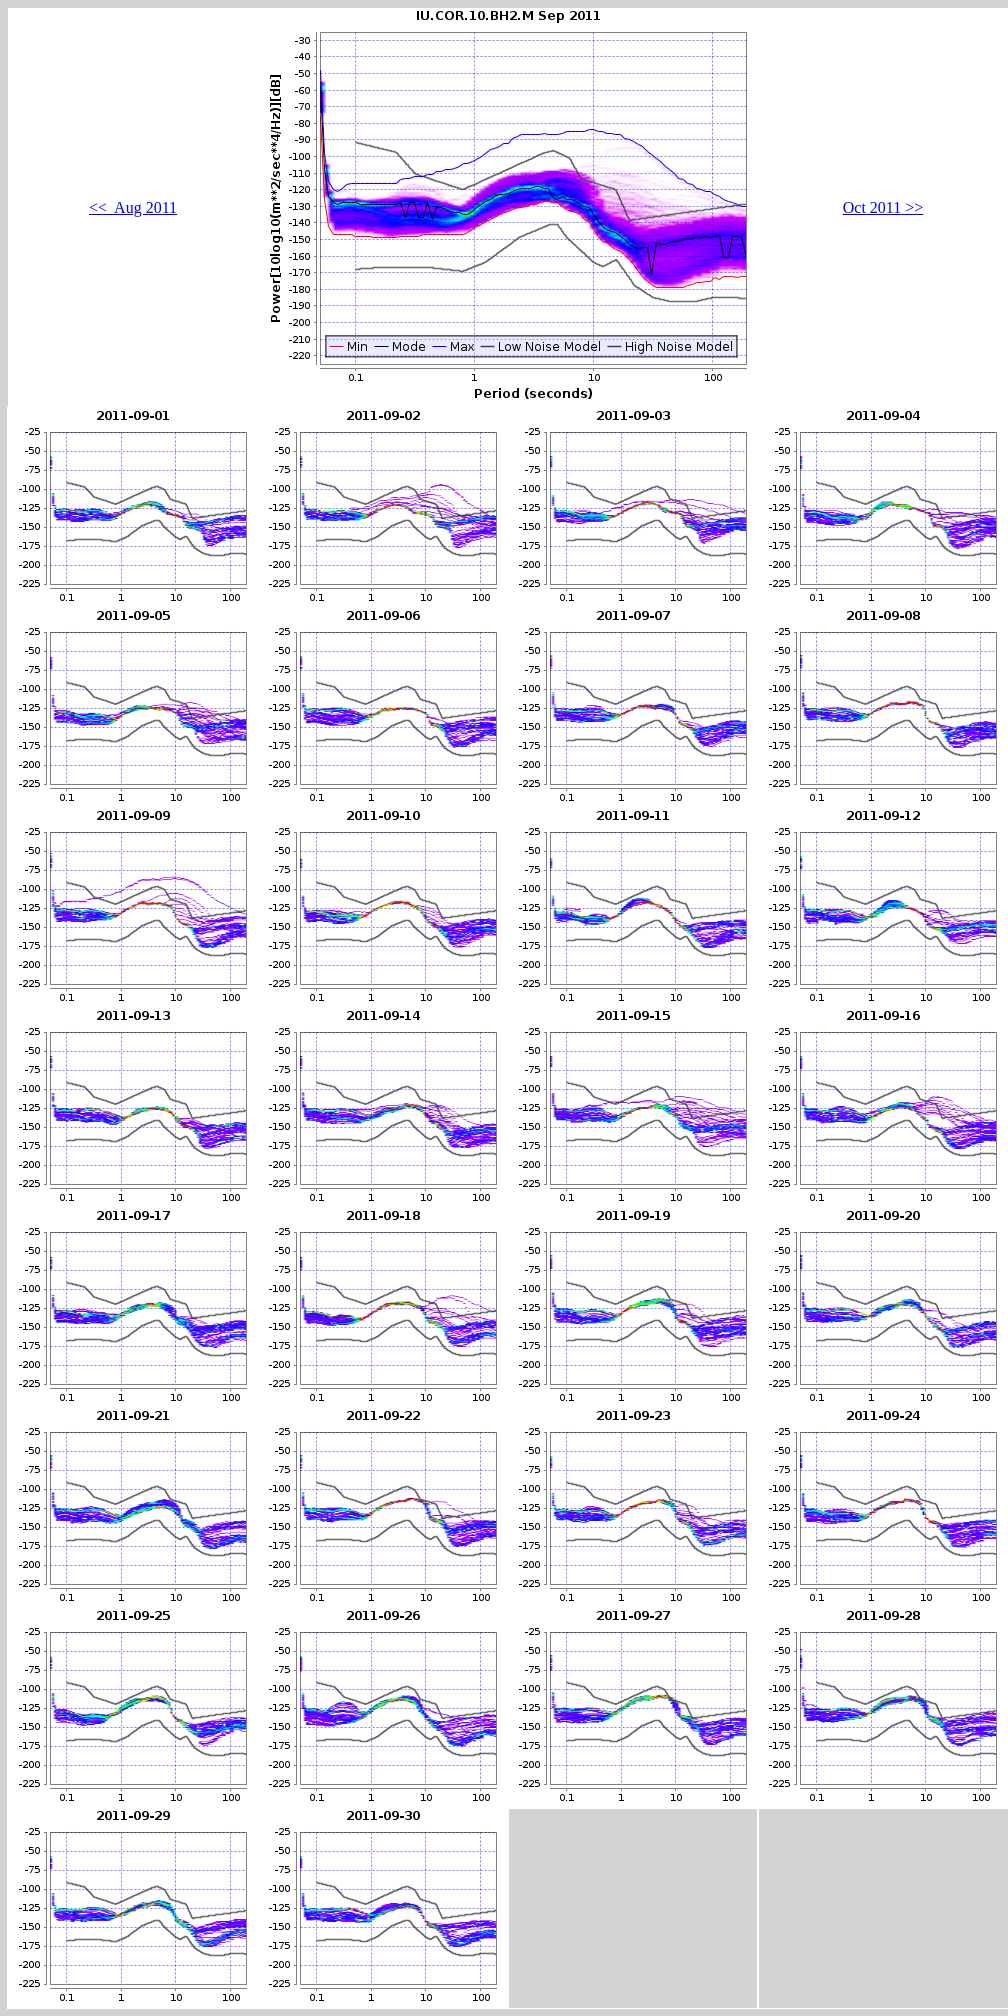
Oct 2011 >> (883, 207)
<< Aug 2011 (133, 207)
